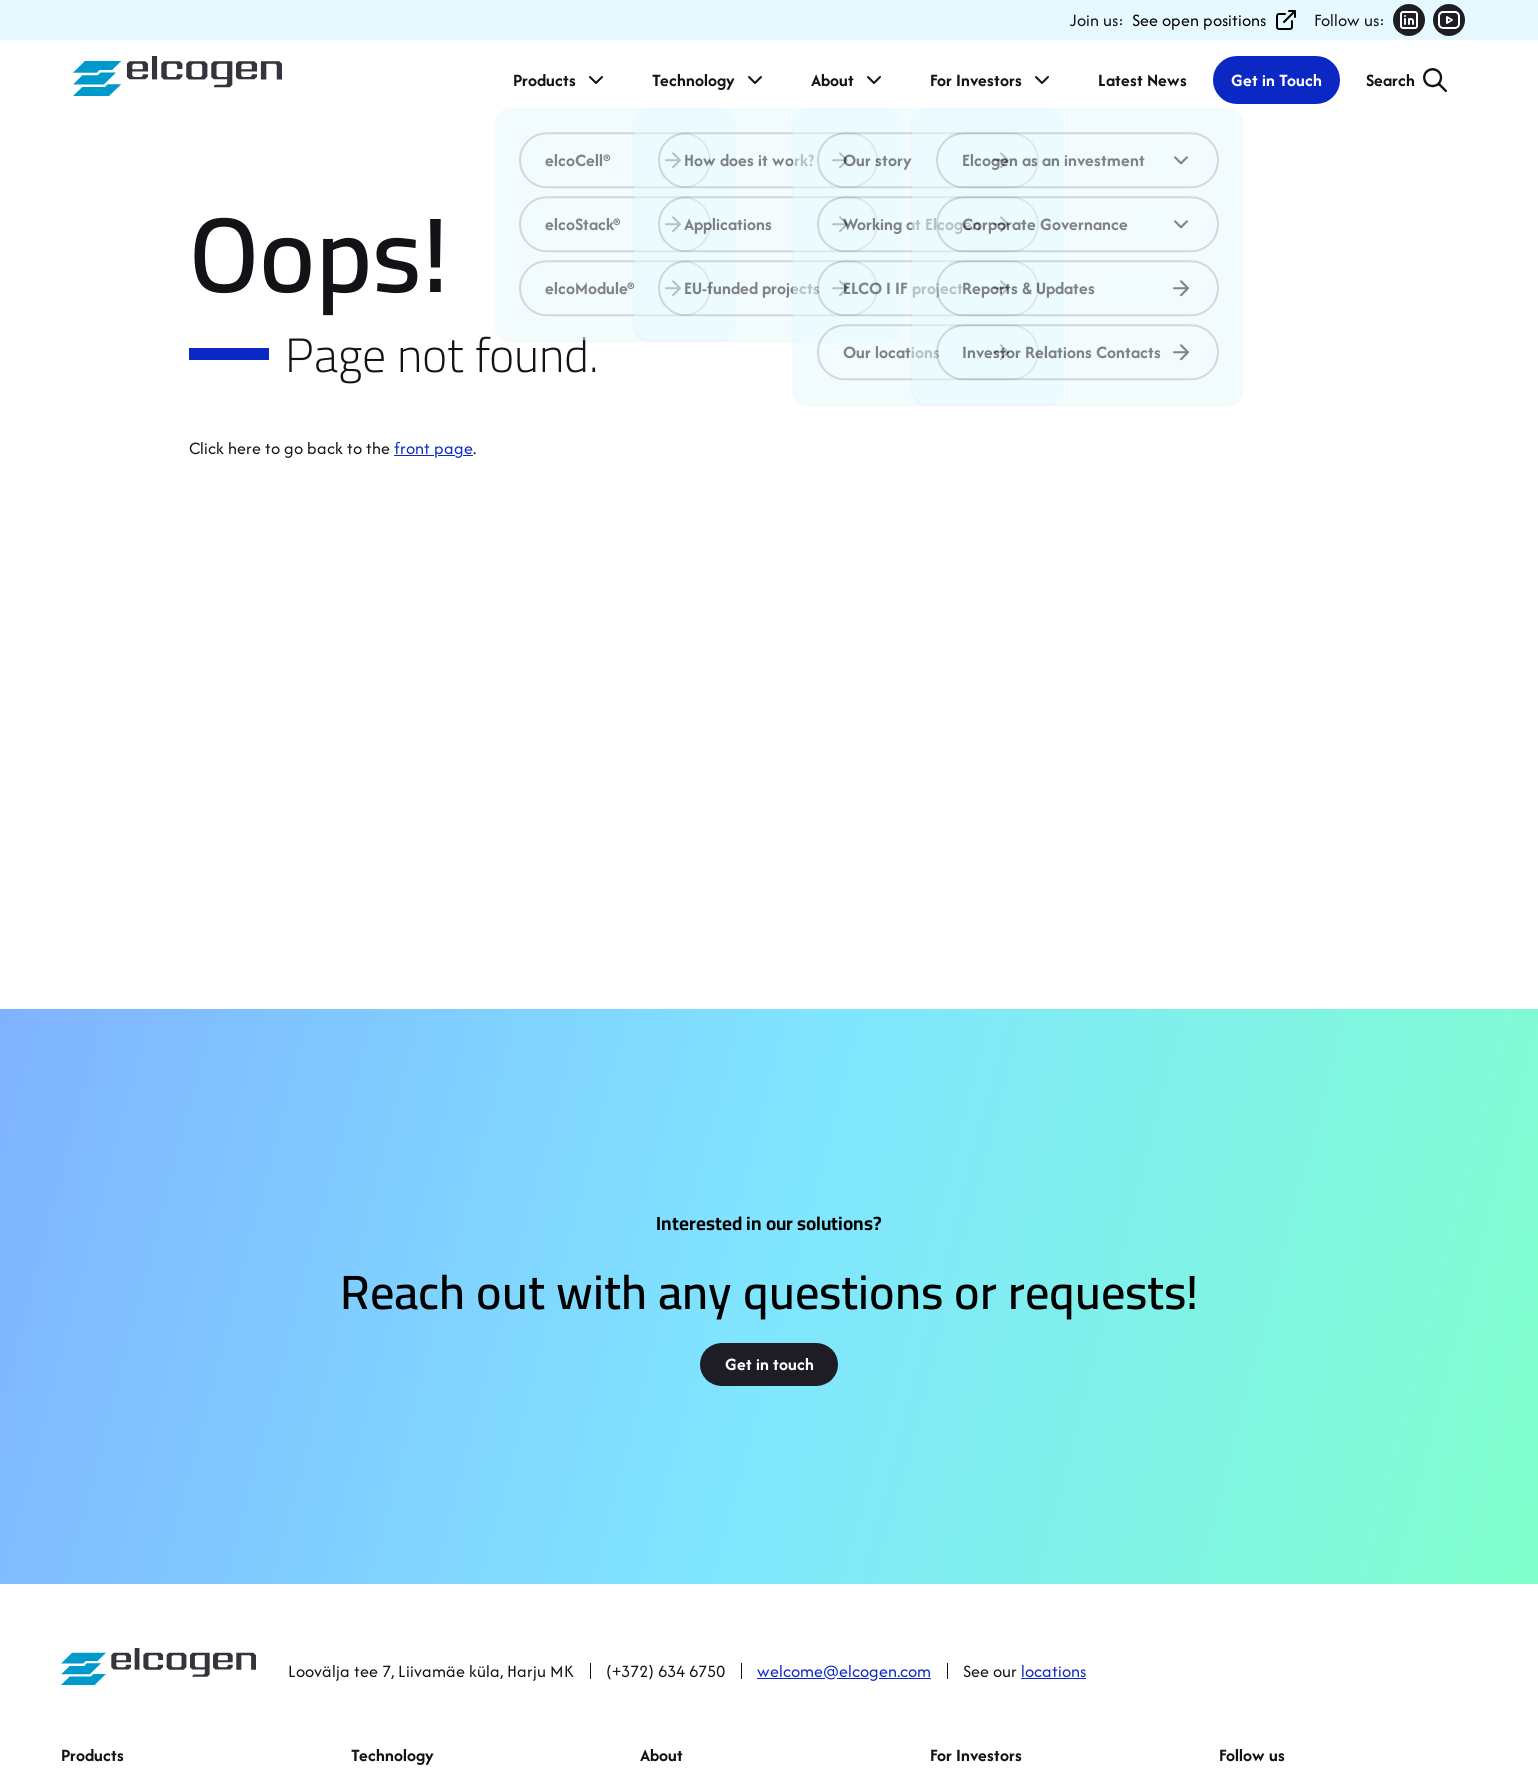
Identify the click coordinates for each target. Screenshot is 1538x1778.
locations (1053, 1671)
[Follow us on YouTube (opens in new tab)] (1449, 20)
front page (433, 448)
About (848, 80)
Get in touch (769, 1364)
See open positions (1215, 20)
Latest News (1142, 80)
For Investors (992, 80)
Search (1390, 80)
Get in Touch (1276, 80)
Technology (709, 80)
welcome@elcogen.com (844, 1671)
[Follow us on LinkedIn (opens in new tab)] (1409, 20)
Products (560, 80)
